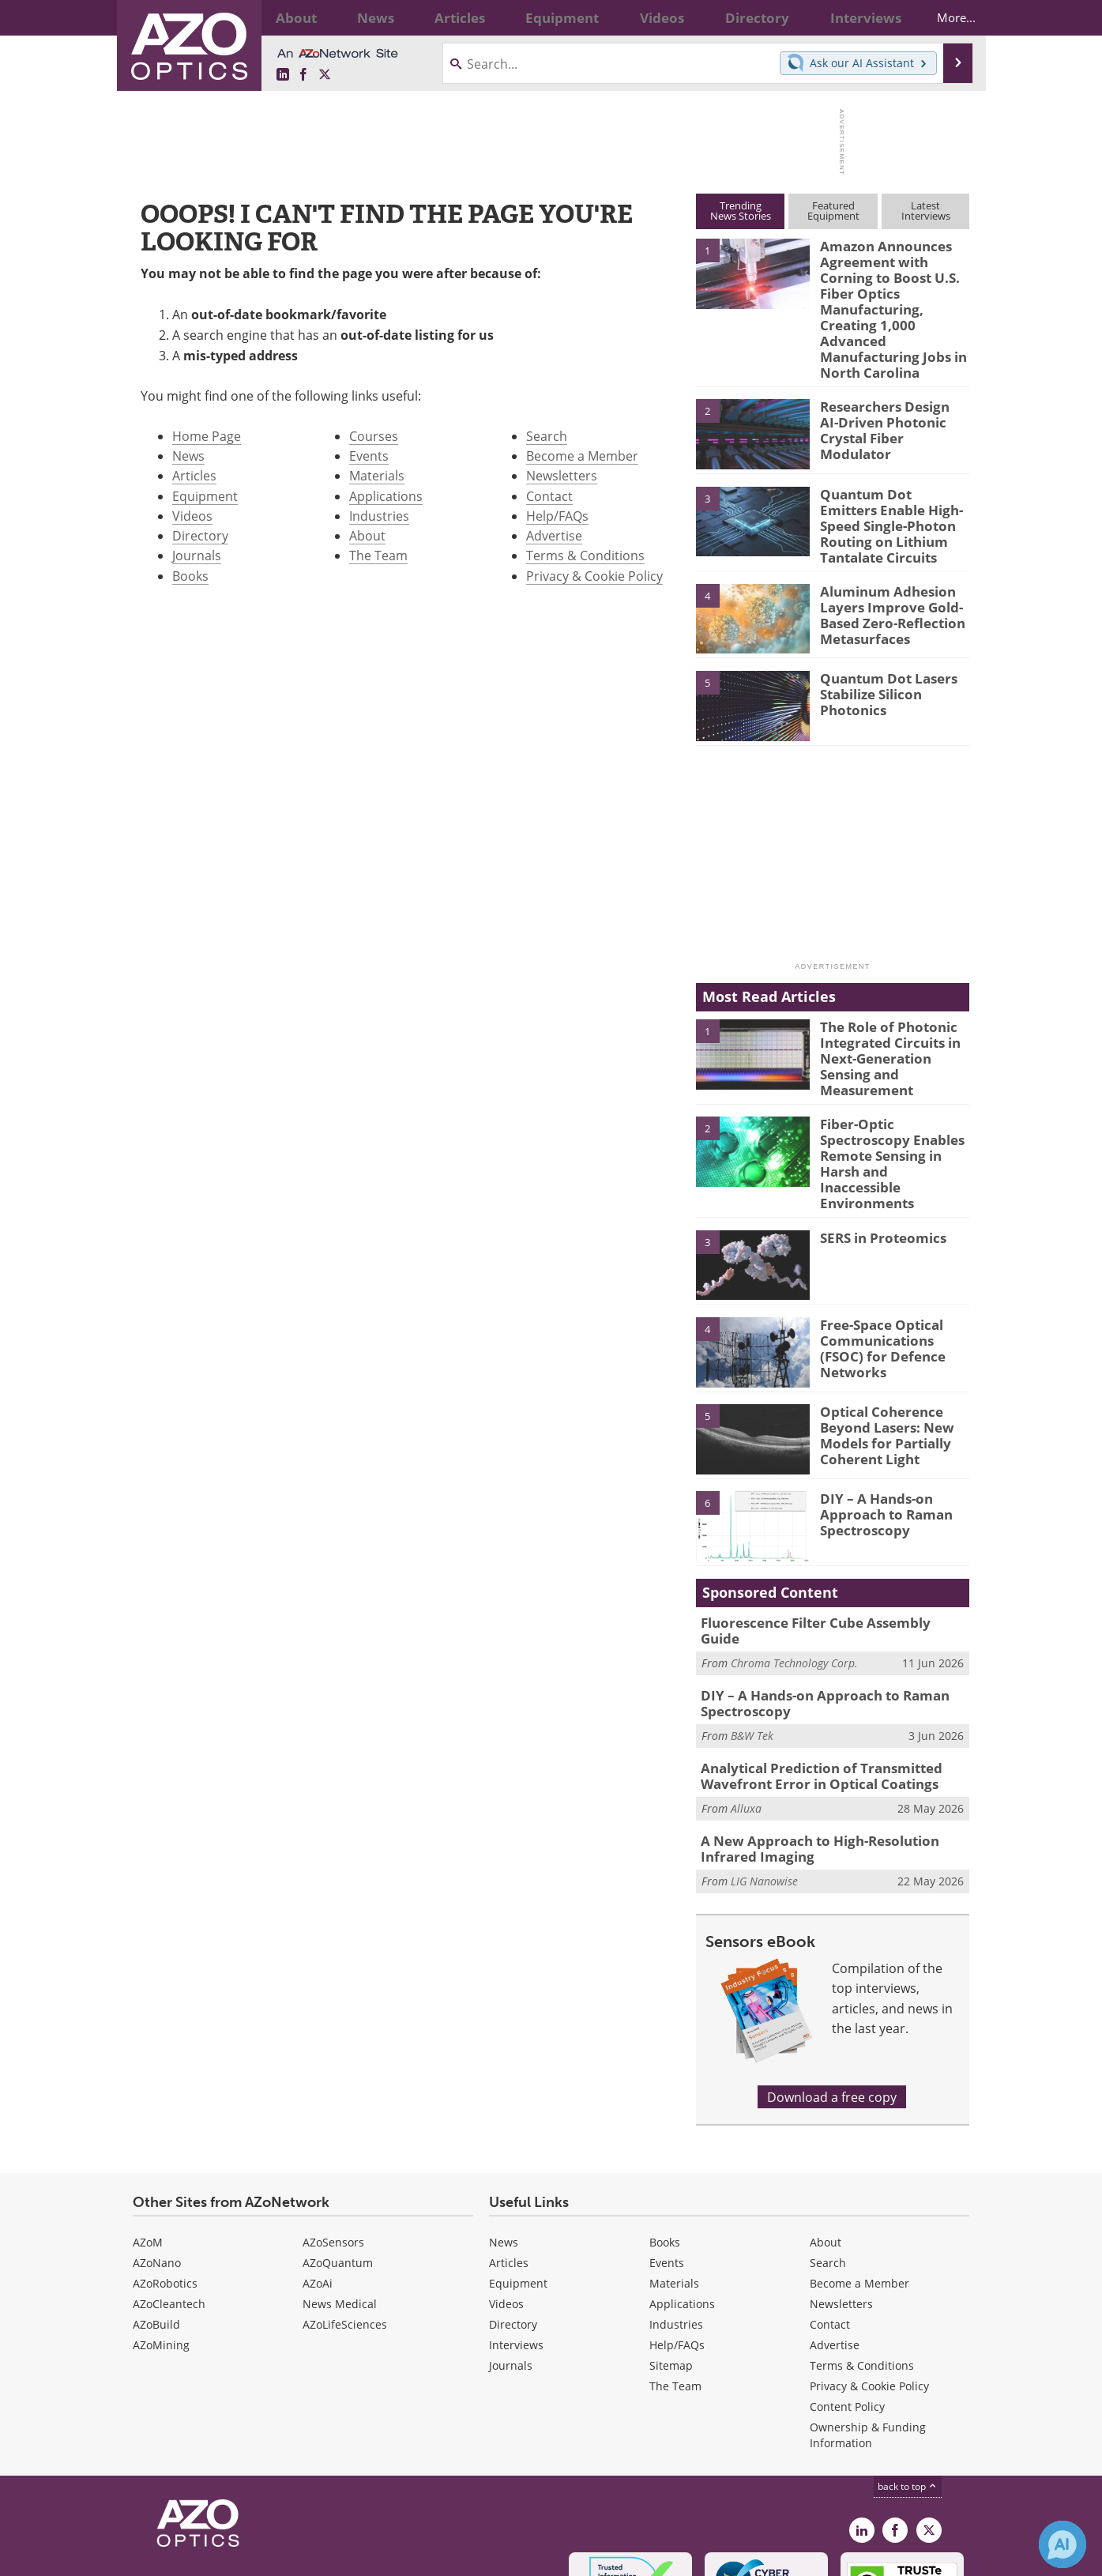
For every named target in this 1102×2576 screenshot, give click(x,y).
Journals (196, 555)
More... (943, 17)
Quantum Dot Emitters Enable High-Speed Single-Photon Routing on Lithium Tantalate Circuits (888, 479)
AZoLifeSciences (345, 2220)
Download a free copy (832, 1994)
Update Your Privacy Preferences (252, 2555)
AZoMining (161, 2241)
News (188, 455)
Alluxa (746, 1708)
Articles (194, 475)
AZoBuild (156, 2220)
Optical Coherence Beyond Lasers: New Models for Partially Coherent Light (879, 1348)
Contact (549, 496)
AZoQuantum (338, 2159)
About (367, 535)
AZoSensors (333, 2138)
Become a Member (582, 455)
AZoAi (318, 2179)
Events (369, 455)
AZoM (148, 2138)
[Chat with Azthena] (1062, 2544)
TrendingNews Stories (740, 210)
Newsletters (561, 475)
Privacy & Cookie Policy (594, 575)
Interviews (516, 2241)
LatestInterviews (925, 210)
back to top (908, 2382)
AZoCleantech (169, 2200)
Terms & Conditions (585, 555)
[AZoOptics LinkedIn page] (282, 74)
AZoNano (157, 2159)
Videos (192, 515)
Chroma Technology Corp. (794, 1561)
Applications (386, 496)
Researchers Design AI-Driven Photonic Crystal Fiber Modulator (891, 378)
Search (546, 435)
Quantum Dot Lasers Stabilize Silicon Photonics (881, 642)
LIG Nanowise (764, 1778)
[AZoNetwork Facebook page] (303, 74)
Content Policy (847, 2302)
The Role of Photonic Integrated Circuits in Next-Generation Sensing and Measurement (894, 997)
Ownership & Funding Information (868, 2331)
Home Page (206, 435)
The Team (378, 555)
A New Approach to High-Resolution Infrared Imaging (833, 1747)
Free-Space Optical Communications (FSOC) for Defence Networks (891, 1254)
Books (190, 575)
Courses (373, 435)
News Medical (340, 2200)
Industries (379, 515)
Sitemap (671, 2261)
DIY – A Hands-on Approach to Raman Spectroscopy (879, 1428)
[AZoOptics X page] (324, 74)
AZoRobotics (165, 2179)
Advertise (554, 535)
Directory (200, 535)
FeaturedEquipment (833, 210)
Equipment (205, 496)
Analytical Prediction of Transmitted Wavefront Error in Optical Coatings (810, 1678)
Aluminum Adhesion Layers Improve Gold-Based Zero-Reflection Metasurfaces (885, 562)
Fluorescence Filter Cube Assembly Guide (824, 1537)
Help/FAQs (557, 515)
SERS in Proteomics (876, 1152)
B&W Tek (752, 1638)
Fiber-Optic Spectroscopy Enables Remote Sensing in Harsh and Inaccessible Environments (894, 1091)
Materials (376, 475)
